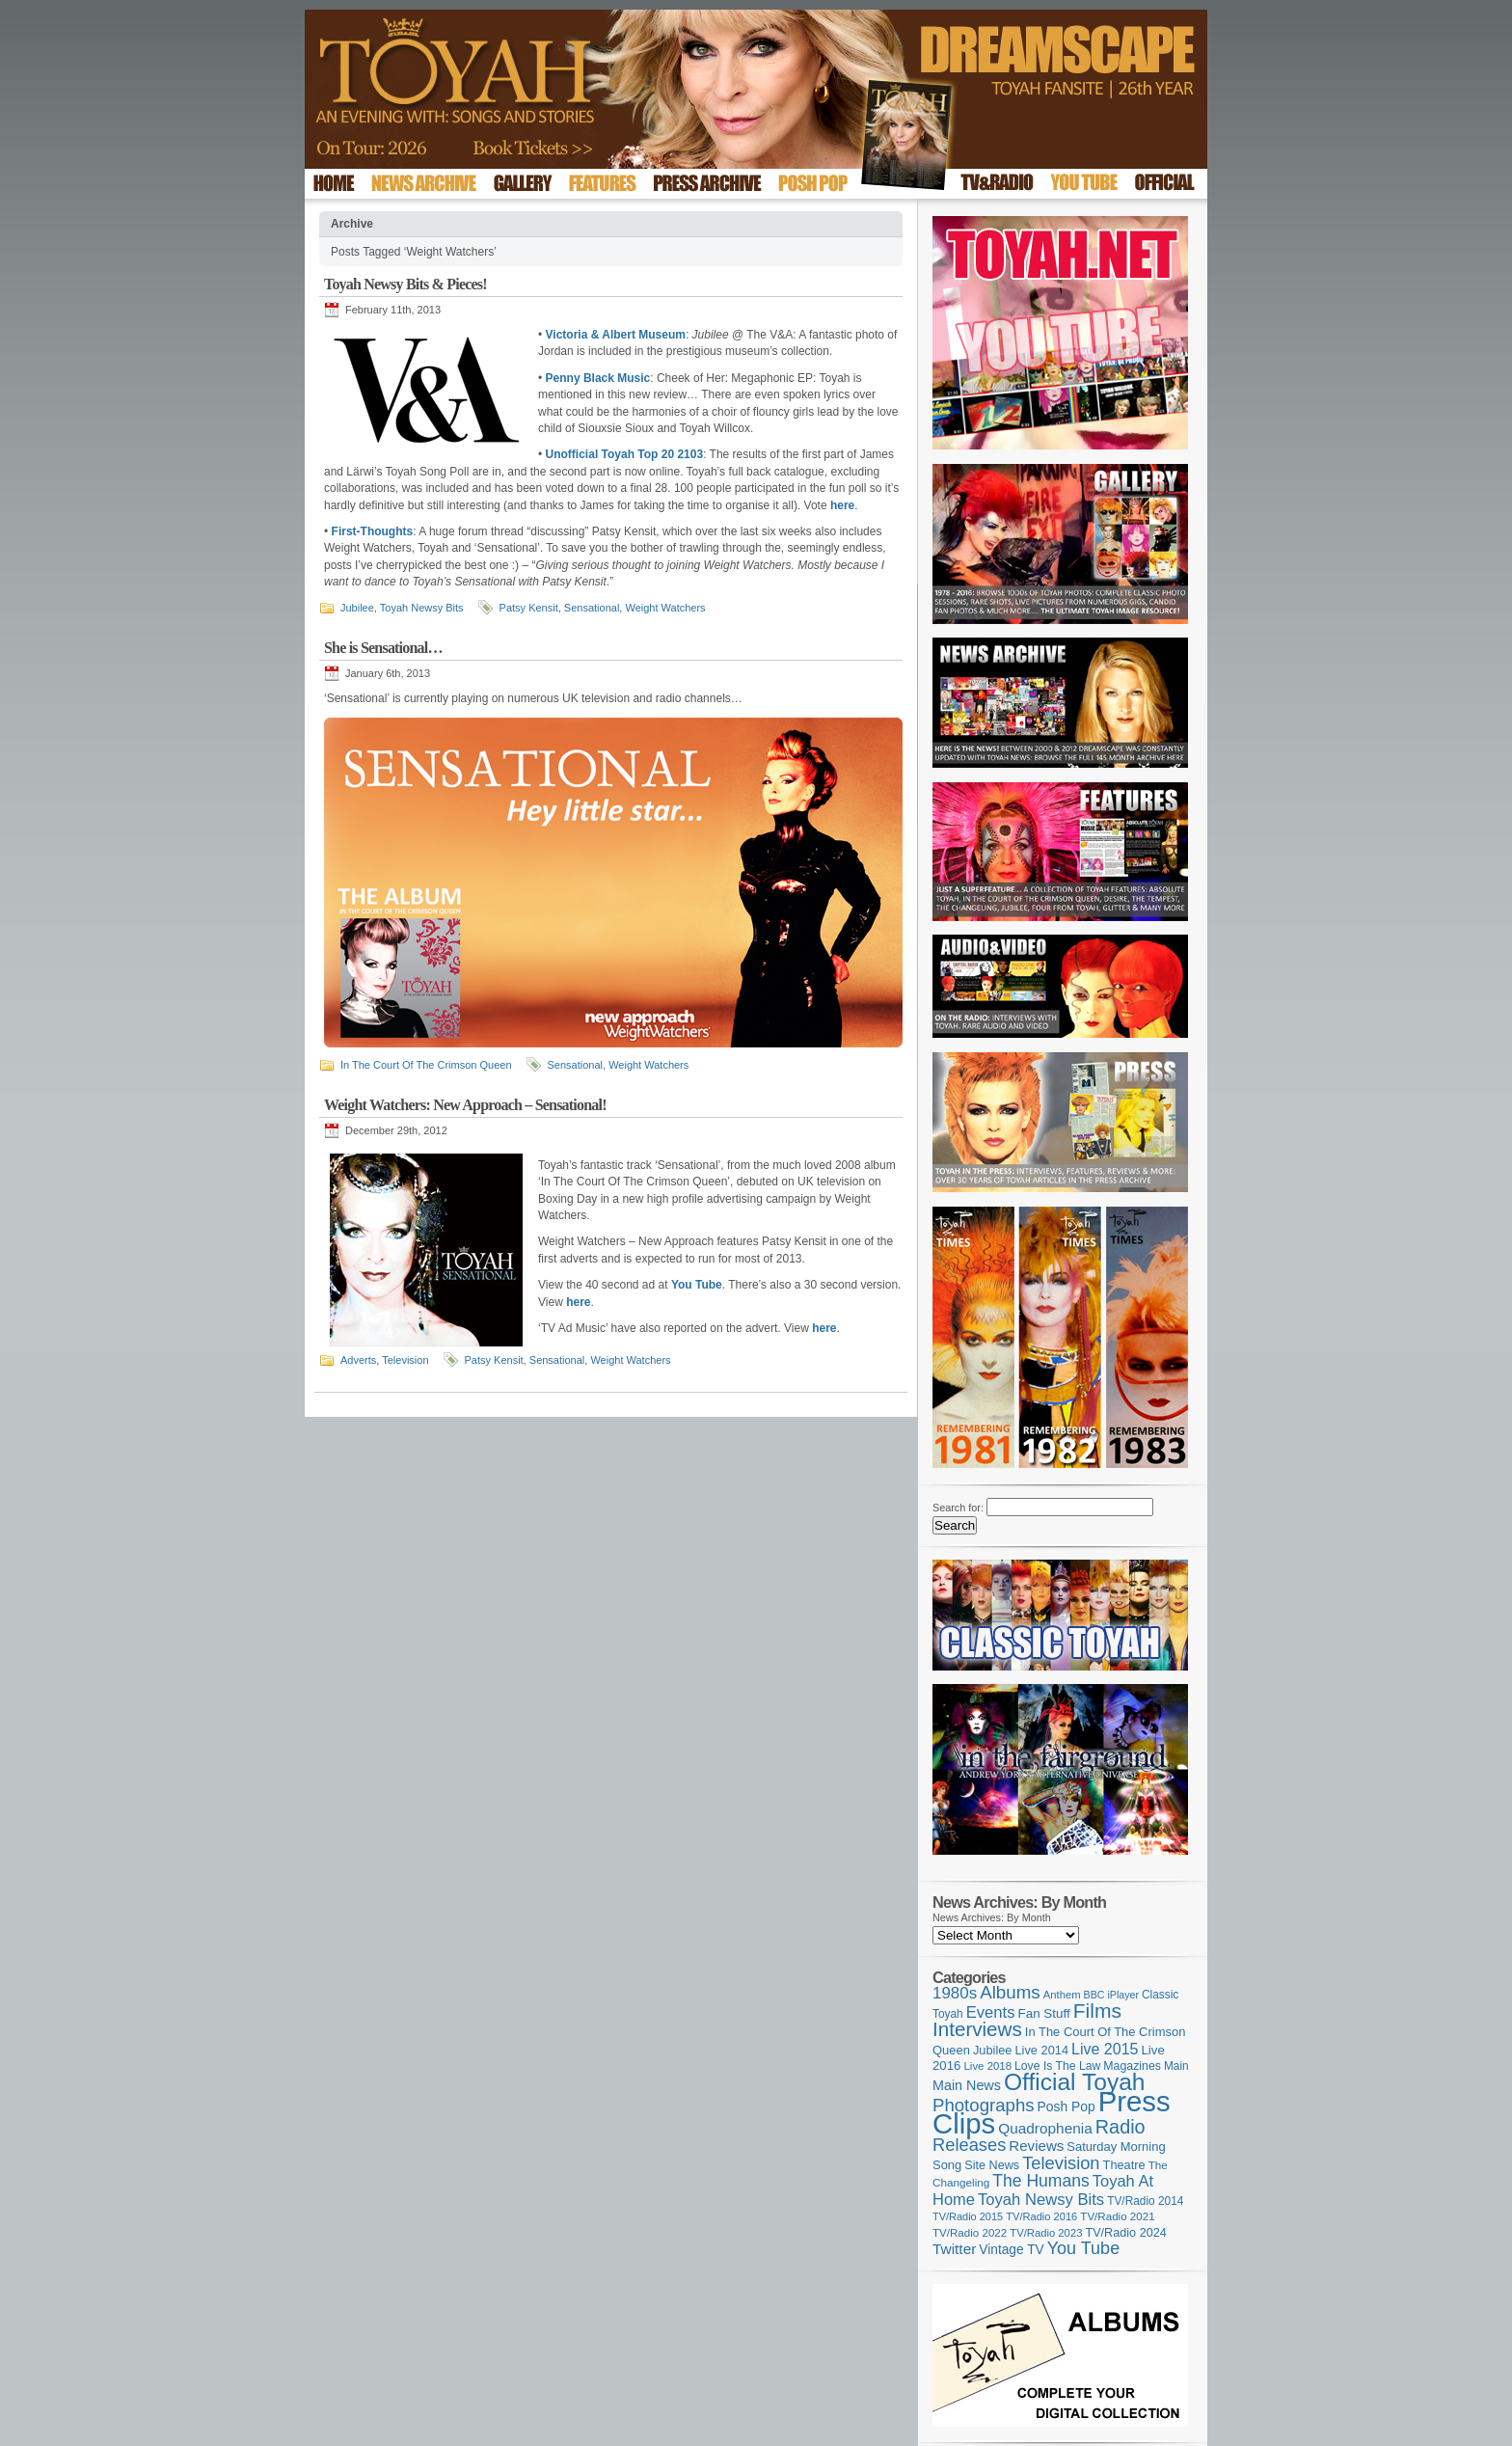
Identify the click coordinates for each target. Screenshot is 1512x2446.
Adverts (358, 1360)
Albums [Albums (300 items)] (1010, 1992)
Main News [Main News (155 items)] (966, 2085)
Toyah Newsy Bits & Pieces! (405, 284)
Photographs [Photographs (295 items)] (983, 2105)
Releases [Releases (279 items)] (969, 2144)
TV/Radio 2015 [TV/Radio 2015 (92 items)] (967, 2216)
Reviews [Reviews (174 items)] (1036, 2145)
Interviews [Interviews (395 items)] (977, 2029)
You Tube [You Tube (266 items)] (1083, 2248)
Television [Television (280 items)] (1060, 2163)
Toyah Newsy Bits (422, 607)
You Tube (696, 1284)
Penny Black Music (598, 378)
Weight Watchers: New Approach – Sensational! (465, 1105)
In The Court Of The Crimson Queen (426, 1065)
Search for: (958, 1507)
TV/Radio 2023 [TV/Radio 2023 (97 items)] (1046, 2233)
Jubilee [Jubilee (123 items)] (992, 2050)
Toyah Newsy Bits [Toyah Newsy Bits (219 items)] (1041, 2199)
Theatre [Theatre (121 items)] (1124, 2165)
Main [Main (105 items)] (1176, 2066)
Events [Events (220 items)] (990, 2012)
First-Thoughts (373, 531)
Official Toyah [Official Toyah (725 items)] (1075, 2082)
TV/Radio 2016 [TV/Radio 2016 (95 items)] (1041, 2216)
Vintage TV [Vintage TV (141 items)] (1011, 2249)
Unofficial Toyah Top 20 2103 (625, 454)
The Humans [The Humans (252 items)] (1040, 2180)
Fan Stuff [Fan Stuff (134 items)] (1044, 2013)
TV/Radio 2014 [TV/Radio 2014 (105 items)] (1145, 2201)
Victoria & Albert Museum (616, 334)
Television (405, 1360)
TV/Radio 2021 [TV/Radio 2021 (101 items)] (1117, 2216)
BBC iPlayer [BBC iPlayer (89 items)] (1111, 1994)
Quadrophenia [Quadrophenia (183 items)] (1045, 2128)
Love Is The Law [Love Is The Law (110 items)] (1057, 2066)
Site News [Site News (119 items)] (991, 2165)
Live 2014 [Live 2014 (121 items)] (1042, 2050)
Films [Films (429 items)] (1097, 2010)
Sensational (592, 607)
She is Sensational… (383, 647)
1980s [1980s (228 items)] (954, 1993)
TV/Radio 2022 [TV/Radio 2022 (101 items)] (969, 2233)
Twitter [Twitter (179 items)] (954, 2249)
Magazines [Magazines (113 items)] (1132, 2066)
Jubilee (357, 607)
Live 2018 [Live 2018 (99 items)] (988, 2066)
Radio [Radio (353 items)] (1120, 2126)
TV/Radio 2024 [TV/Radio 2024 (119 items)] (1125, 2233)
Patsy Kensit (529, 607)
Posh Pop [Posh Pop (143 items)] (1066, 2106)
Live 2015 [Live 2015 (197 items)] (1104, 2048)
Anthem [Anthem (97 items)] (1062, 1994)
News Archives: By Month (991, 1917)
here (842, 505)
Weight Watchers (665, 607)
